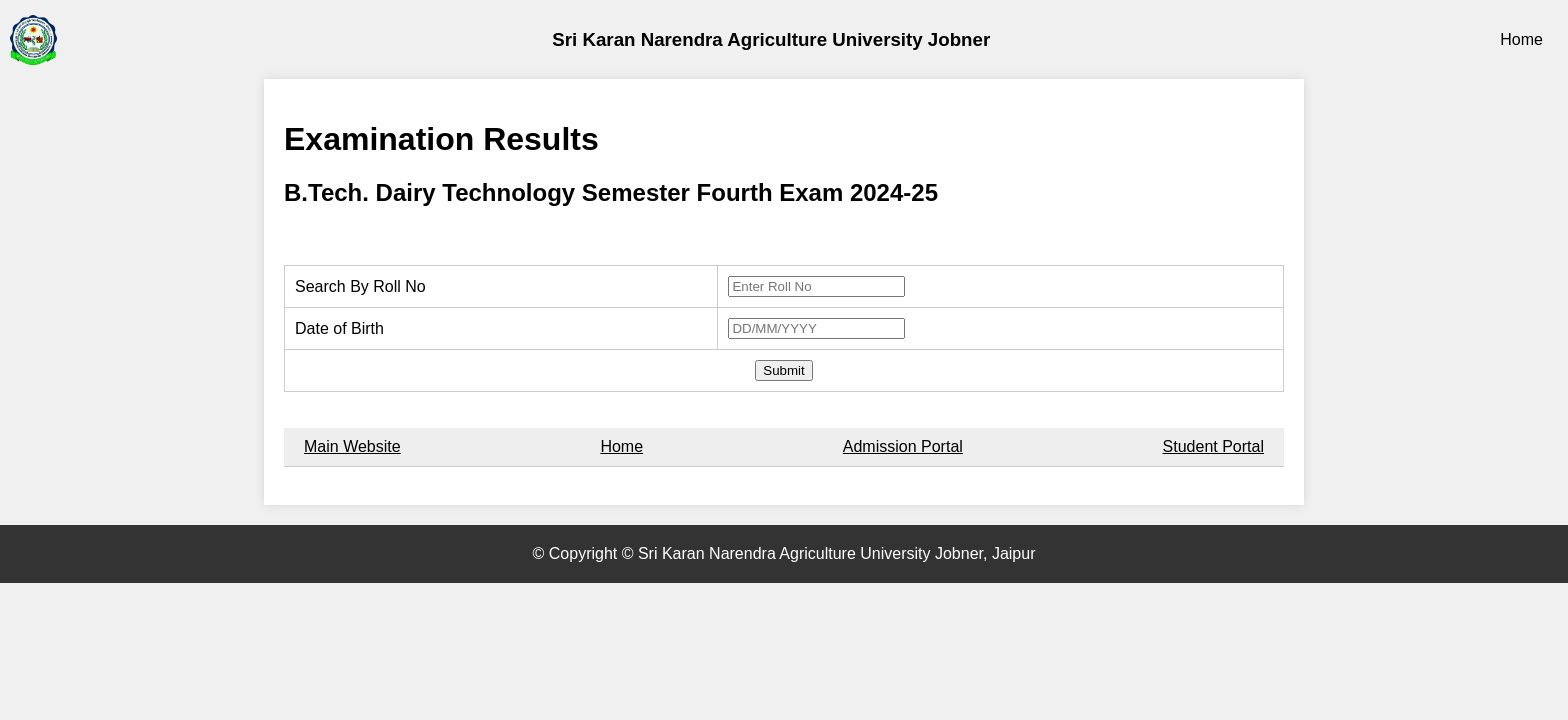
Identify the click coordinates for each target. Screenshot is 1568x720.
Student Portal (1213, 446)
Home (1521, 39)
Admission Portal (903, 446)
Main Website (352, 446)
